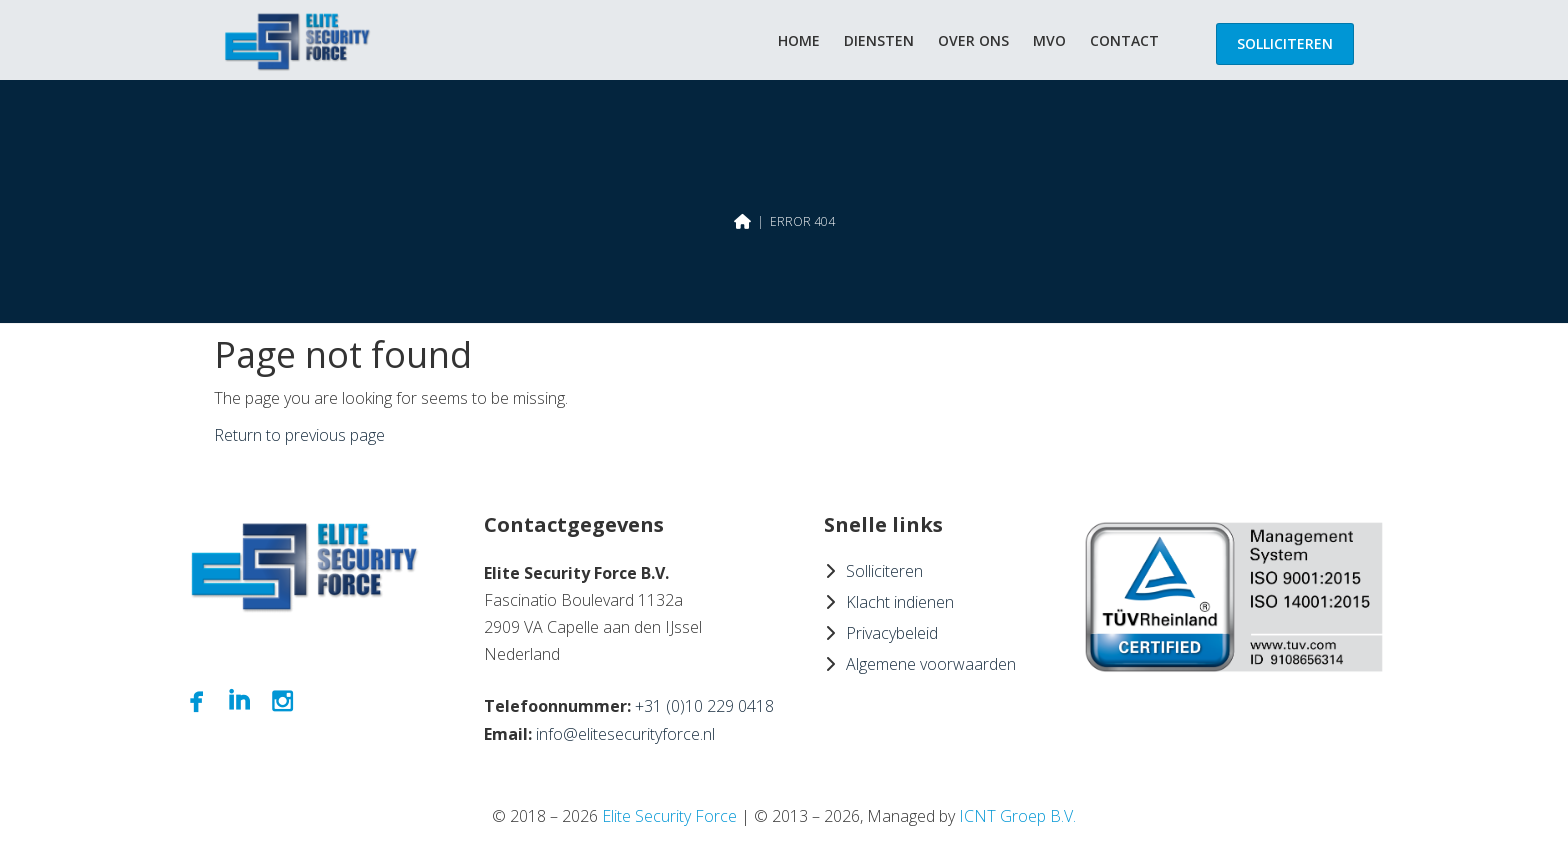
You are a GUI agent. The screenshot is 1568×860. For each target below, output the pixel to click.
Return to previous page (299, 435)
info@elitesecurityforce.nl (625, 734)
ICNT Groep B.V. (1017, 816)
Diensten (879, 40)
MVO (1049, 40)
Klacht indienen (900, 602)
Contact (1124, 40)
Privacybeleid (892, 633)
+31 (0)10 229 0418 (704, 706)
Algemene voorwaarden (931, 664)
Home (799, 40)
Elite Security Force (669, 816)
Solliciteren (1285, 43)
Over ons (973, 40)
